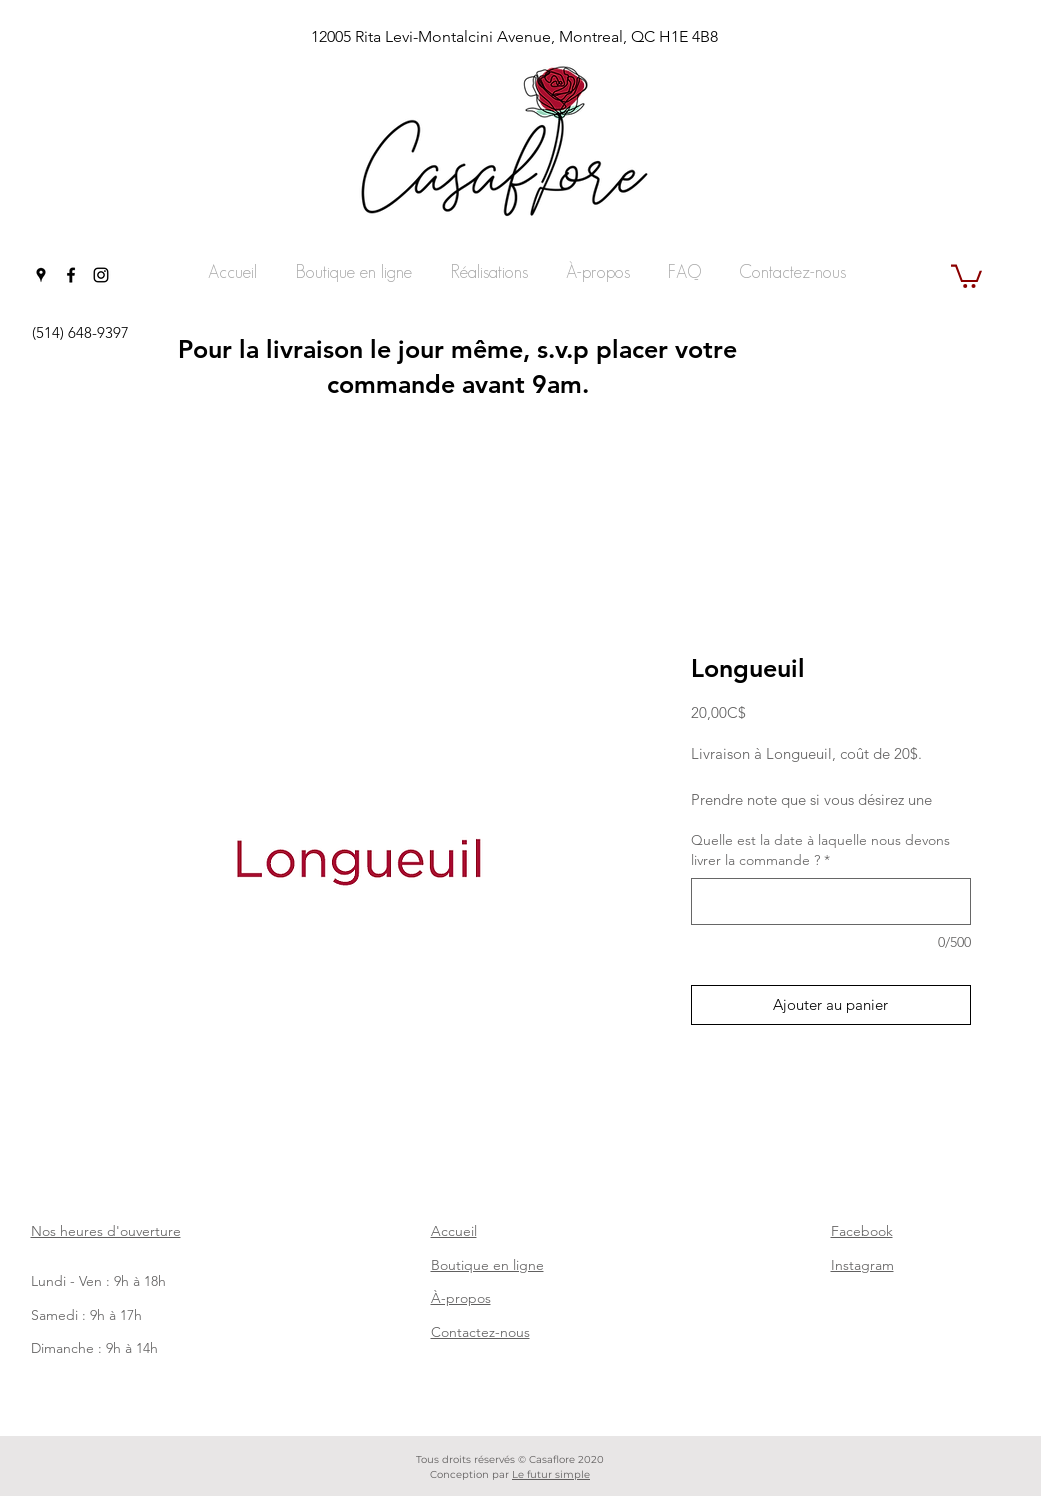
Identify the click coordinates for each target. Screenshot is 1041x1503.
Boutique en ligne (487, 1265)
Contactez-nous (480, 1332)
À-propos (461, 1298)
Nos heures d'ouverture (106, 1231)
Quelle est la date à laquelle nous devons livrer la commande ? (820, 850)
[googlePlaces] (41, 275)
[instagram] (101, 275)
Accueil (454, 1231)
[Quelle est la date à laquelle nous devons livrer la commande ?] (831, 901)
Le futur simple (551, 1474)
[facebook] (71, 275)
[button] (966, 275)
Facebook (862, 1231)
